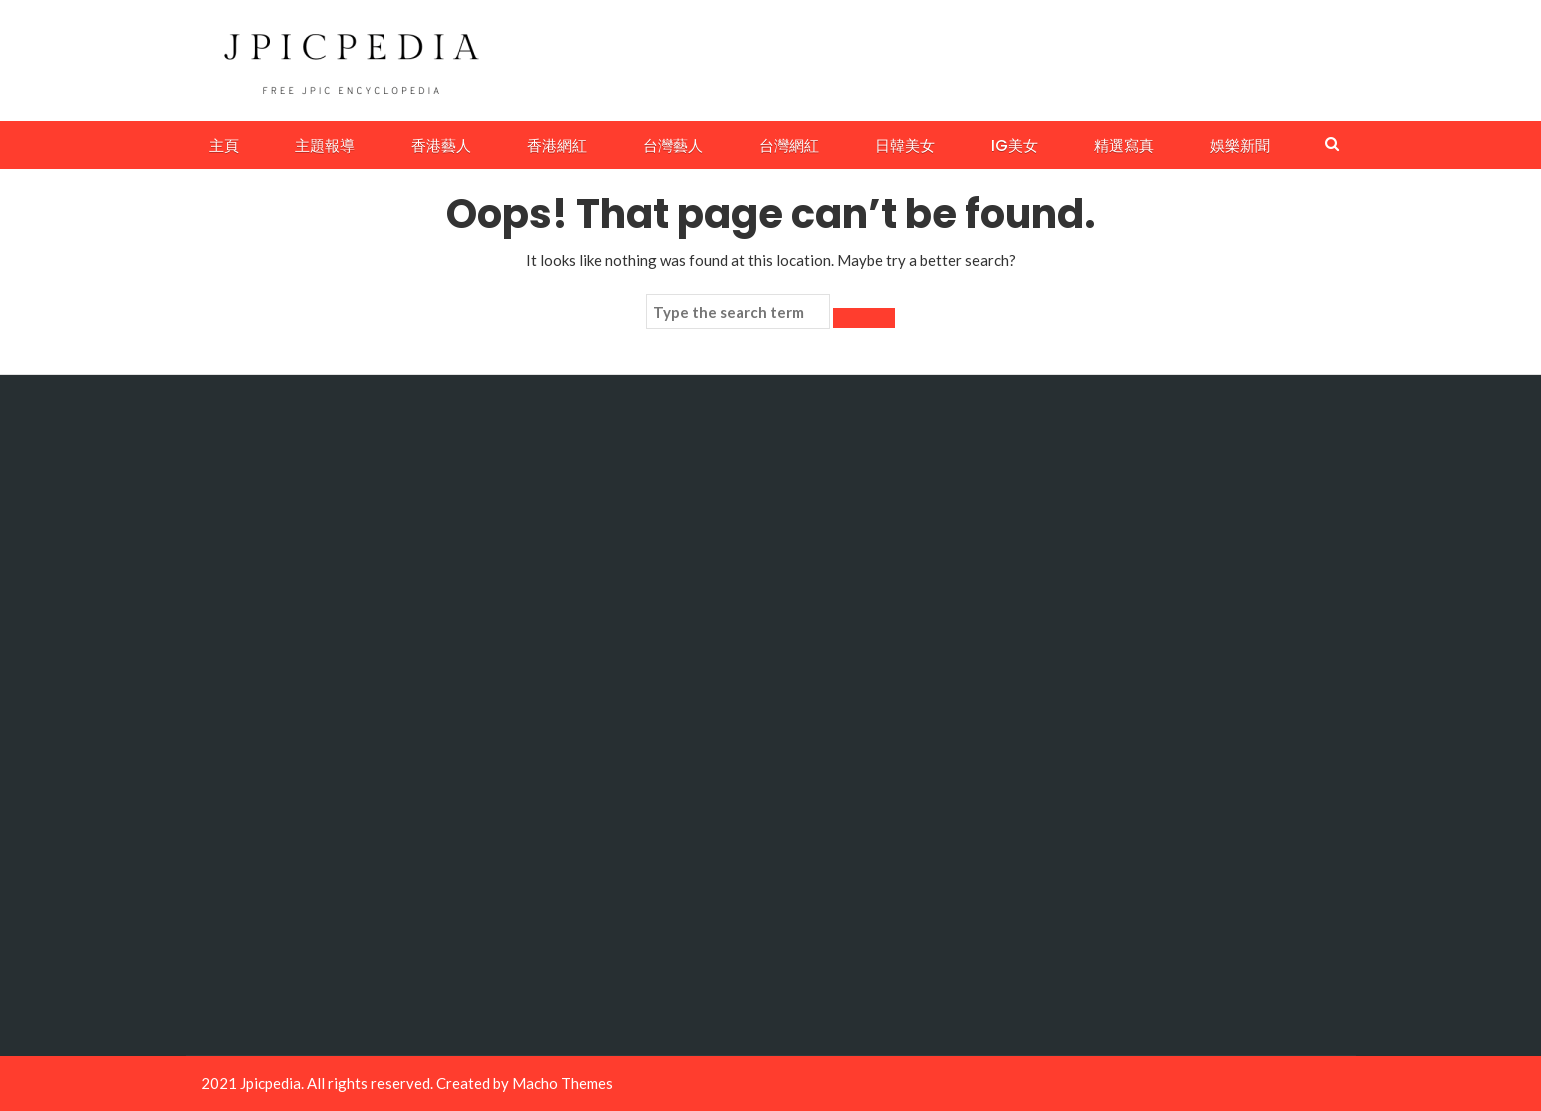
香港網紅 (557, 145)
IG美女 (1014, 145)
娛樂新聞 (1240, 145)
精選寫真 (1124, 145)
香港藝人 (441, 145)
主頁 (224, 145)
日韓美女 (905, 145)
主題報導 (325, 145)
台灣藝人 (673, 145)
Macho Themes (562, 1083)
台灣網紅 (789, 145)
